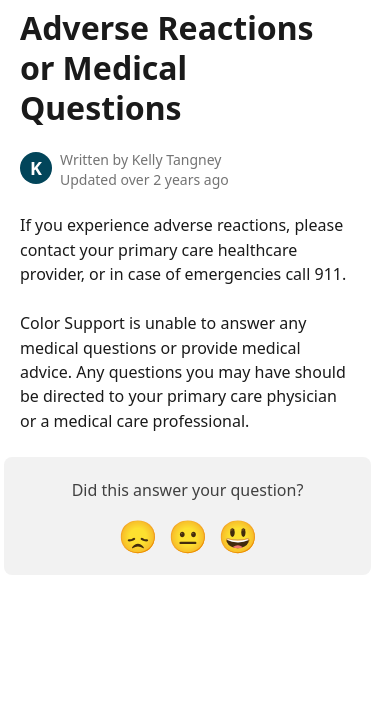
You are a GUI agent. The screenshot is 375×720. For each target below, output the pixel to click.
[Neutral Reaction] (188, 535)
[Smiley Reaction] (238, 535)
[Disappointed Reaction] (138, 535)
